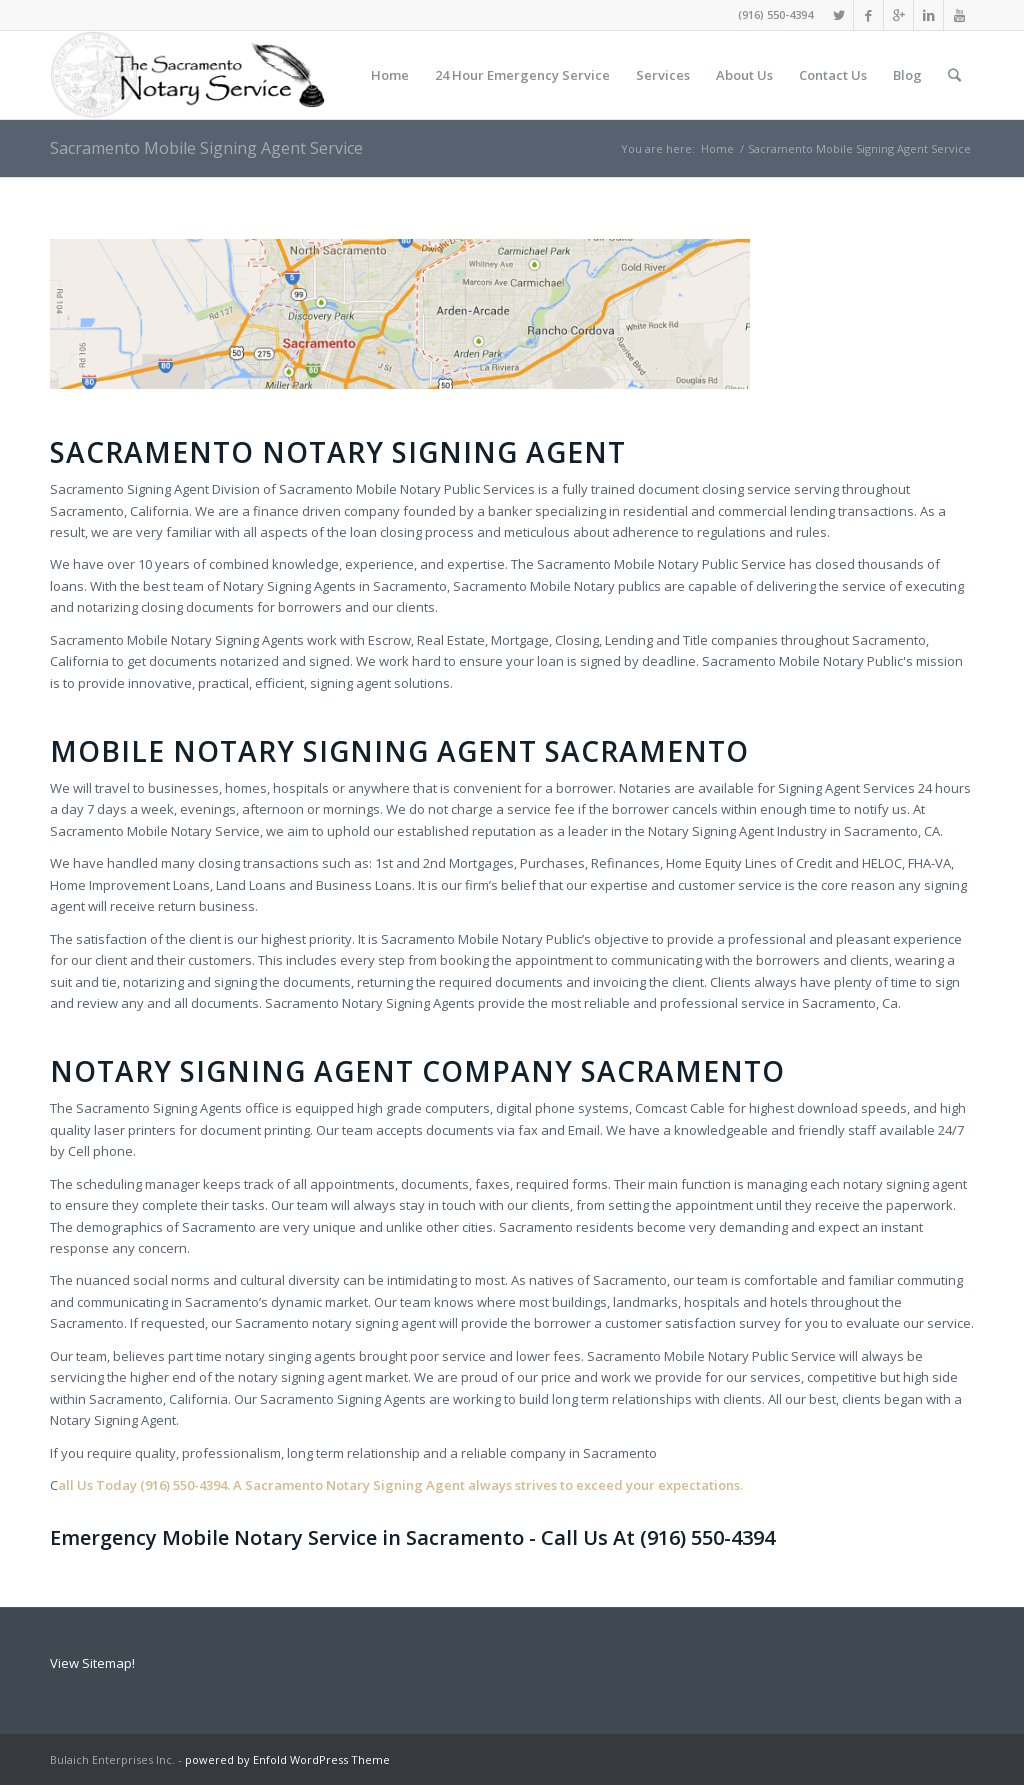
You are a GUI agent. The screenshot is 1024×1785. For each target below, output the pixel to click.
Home (717, 148)
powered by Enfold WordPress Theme (287, 1759)
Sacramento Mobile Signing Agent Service (206, 148)
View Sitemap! (92, 1663)
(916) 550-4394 (775, 14)
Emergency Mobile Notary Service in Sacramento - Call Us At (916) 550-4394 (412, 1537)
